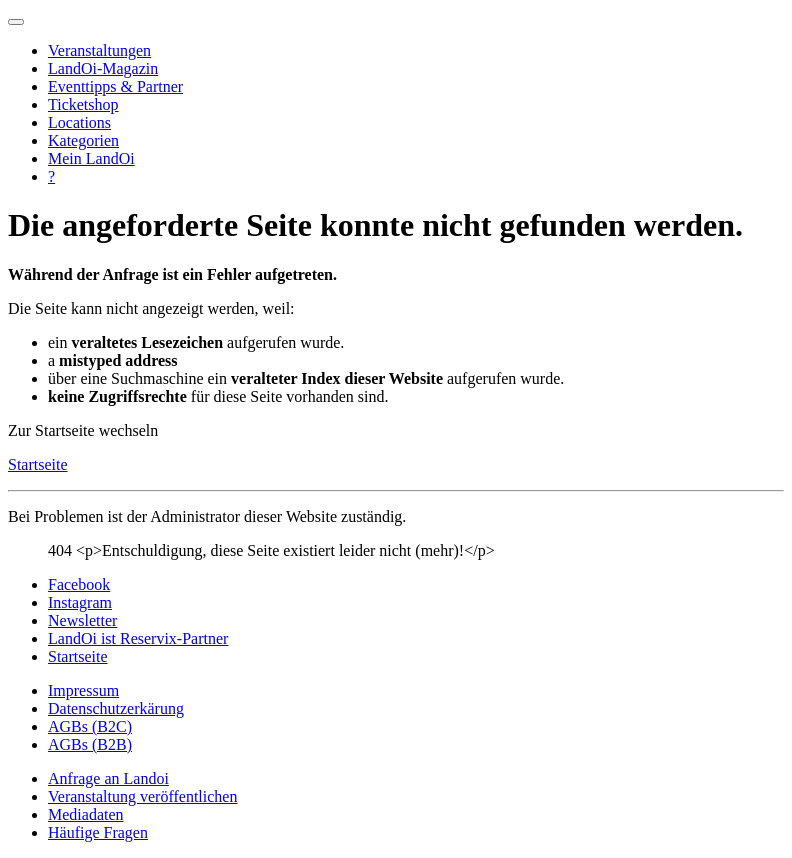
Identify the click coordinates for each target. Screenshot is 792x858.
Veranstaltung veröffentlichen (142, 796)
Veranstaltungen (99, 50)
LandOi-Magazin (103, 68)
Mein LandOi (91, 158)
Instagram (80, 602)
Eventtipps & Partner (115, 86)
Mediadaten (86, 814)
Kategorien (83, 140)
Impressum (83, 690)
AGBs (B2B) (90, 744)
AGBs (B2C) (90, 726)
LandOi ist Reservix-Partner (138, 638)
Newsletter (82, 620)
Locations (79, 122)
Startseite (38, 464)
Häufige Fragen (98, 832)
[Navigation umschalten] (16, 22)
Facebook (79, 584)
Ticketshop (83, 104)
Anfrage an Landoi (108, 778)
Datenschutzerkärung (116, 708)
